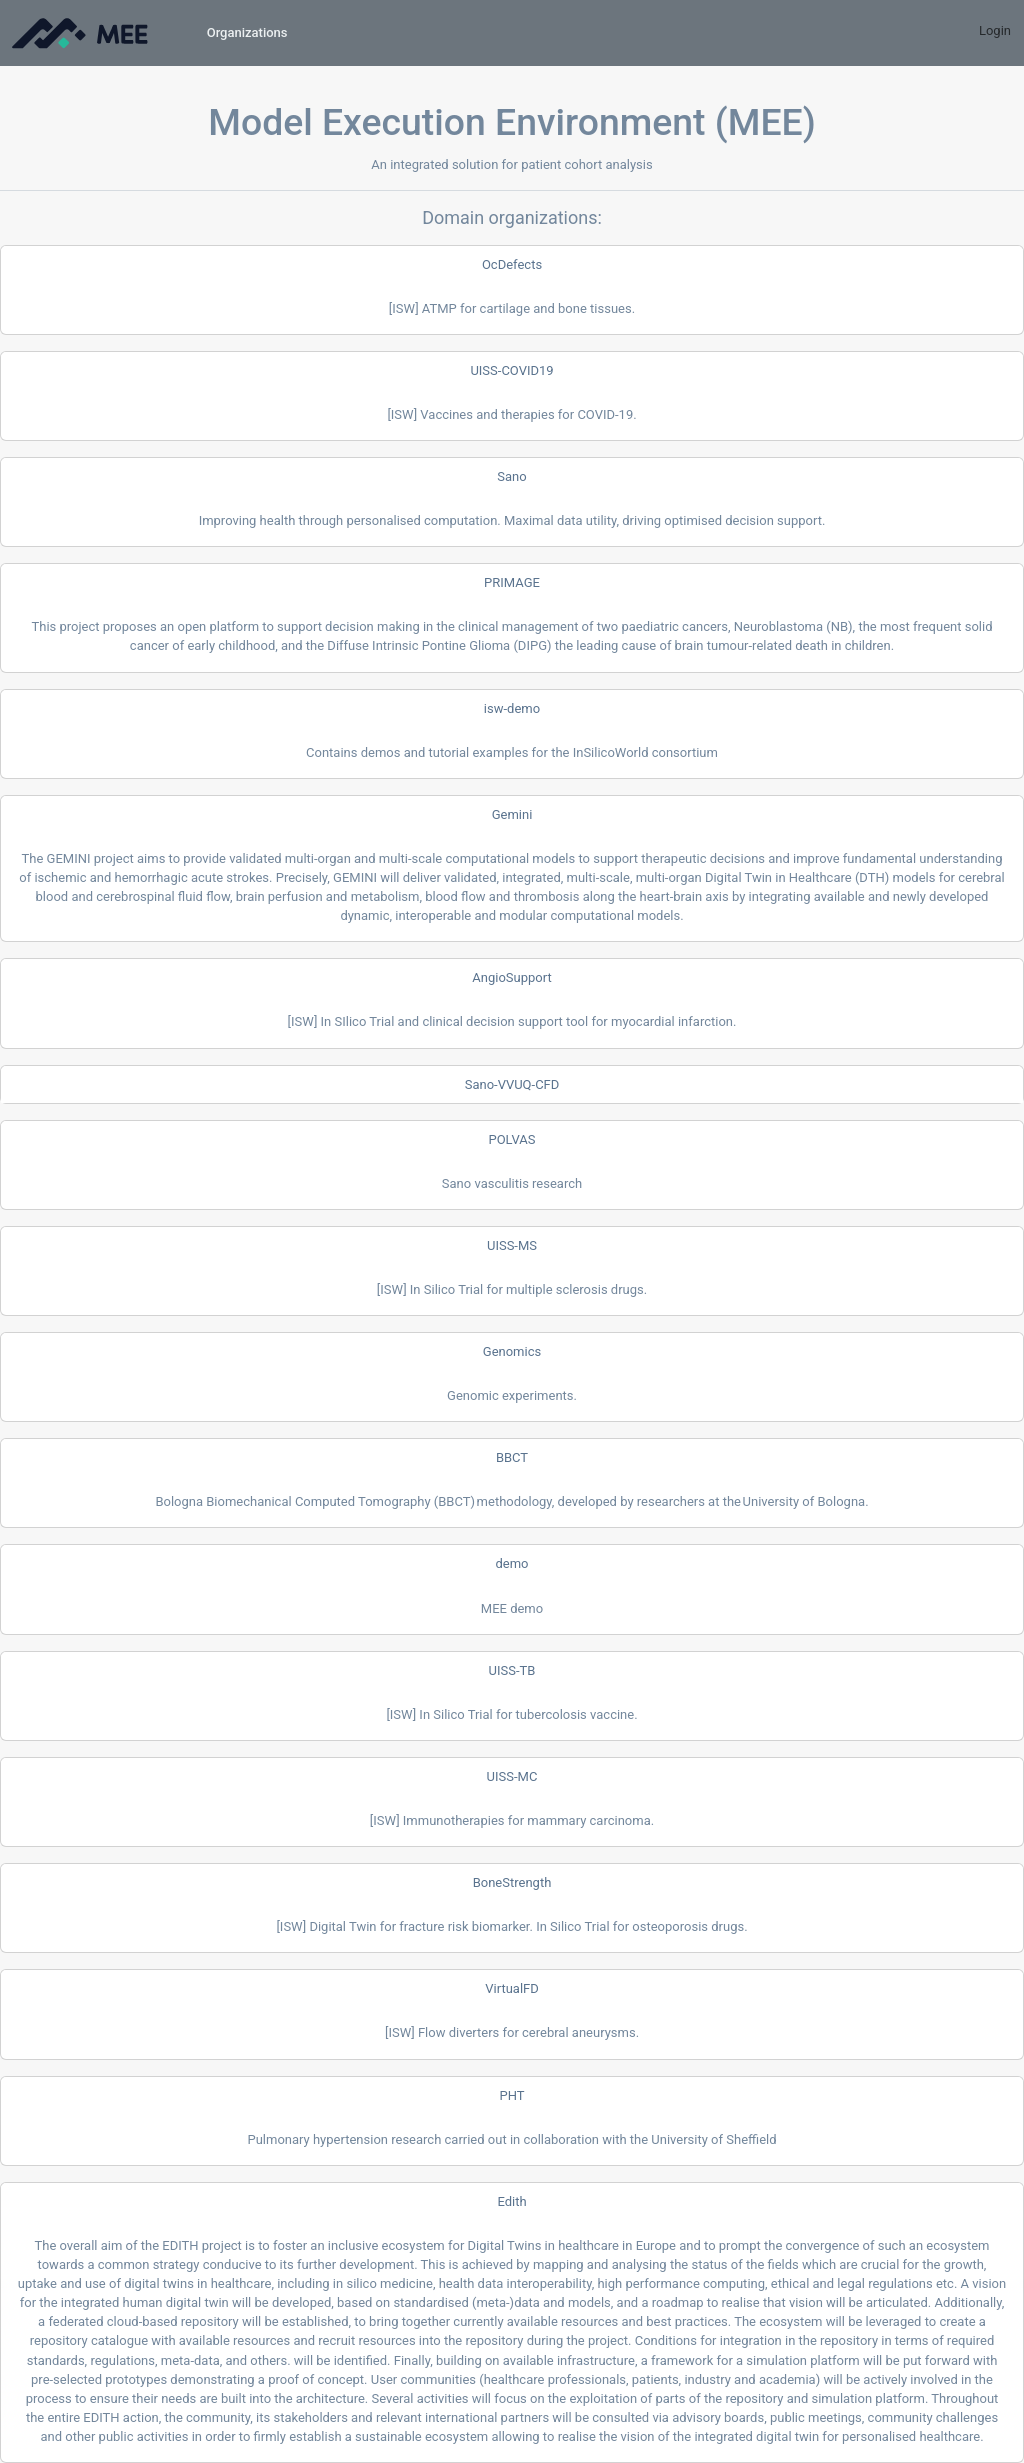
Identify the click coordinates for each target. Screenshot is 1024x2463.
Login (995, 30)
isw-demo (512, 708)
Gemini (512, 814)
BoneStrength (512, 1882)
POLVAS (511, 1139)
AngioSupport (511, 977)
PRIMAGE (512, 582)
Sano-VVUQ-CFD (512, 1084)
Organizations (247, 32)
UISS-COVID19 (511, 370)
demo (511, 1563)
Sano (511, 476)
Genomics (512, 1351)
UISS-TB (512, 1670)
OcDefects (512, 264)
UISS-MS (512, 1245)
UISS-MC (512, 1776)
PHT (511, 2095)
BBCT (512, 1457)
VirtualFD (512, 1988)
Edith (511, 2201)
